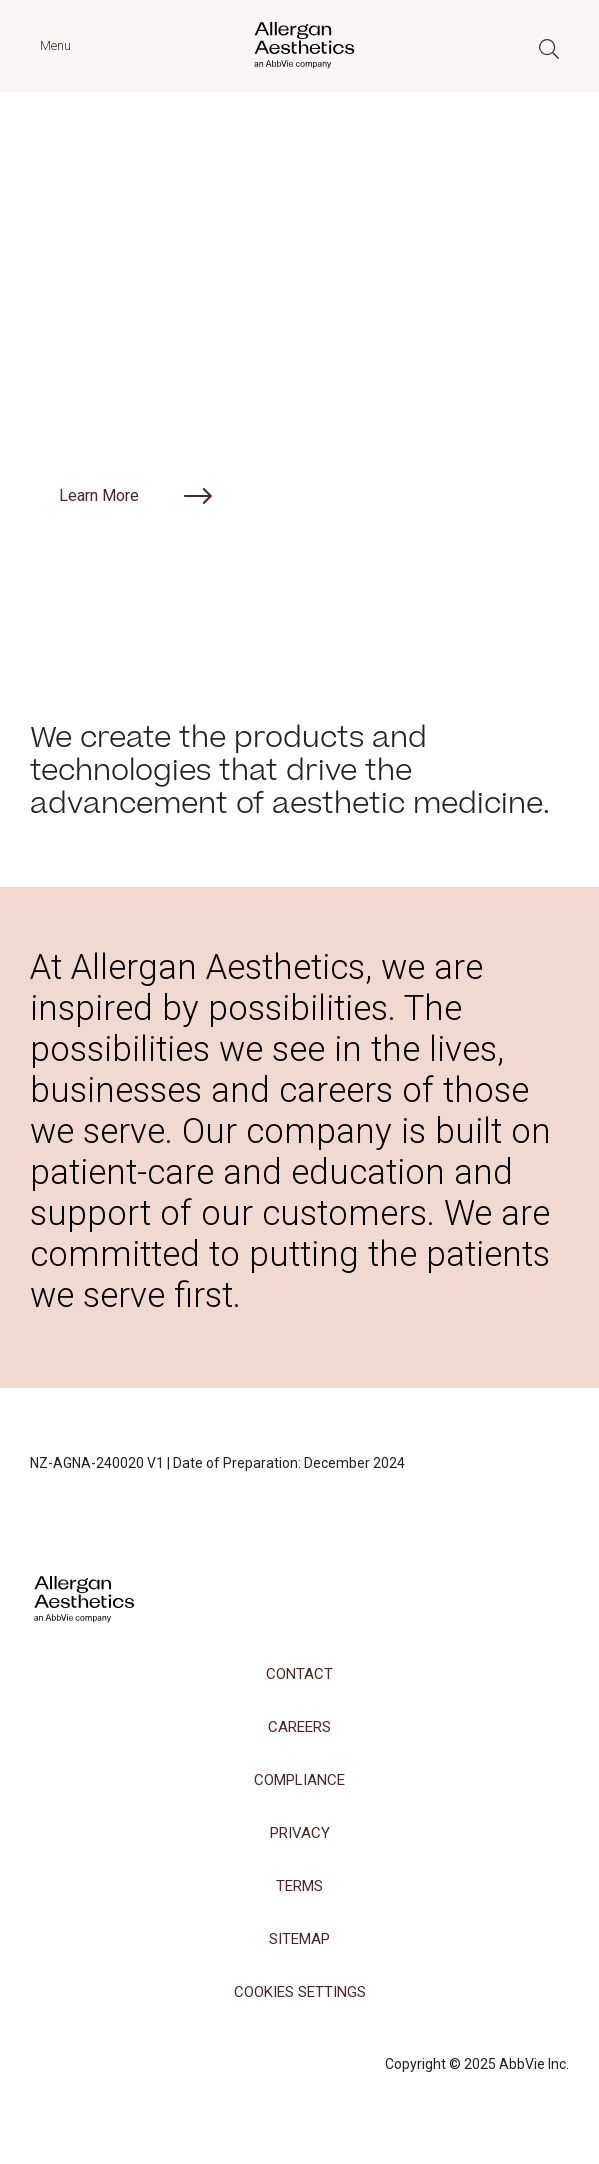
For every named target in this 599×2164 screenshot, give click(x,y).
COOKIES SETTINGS (300, 1992)
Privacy (300, 1833)
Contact (299, 1674)
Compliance (299, 1780)
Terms (299, 1886)
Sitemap (299, 1939)
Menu (55, 45)
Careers (299, 1727)
